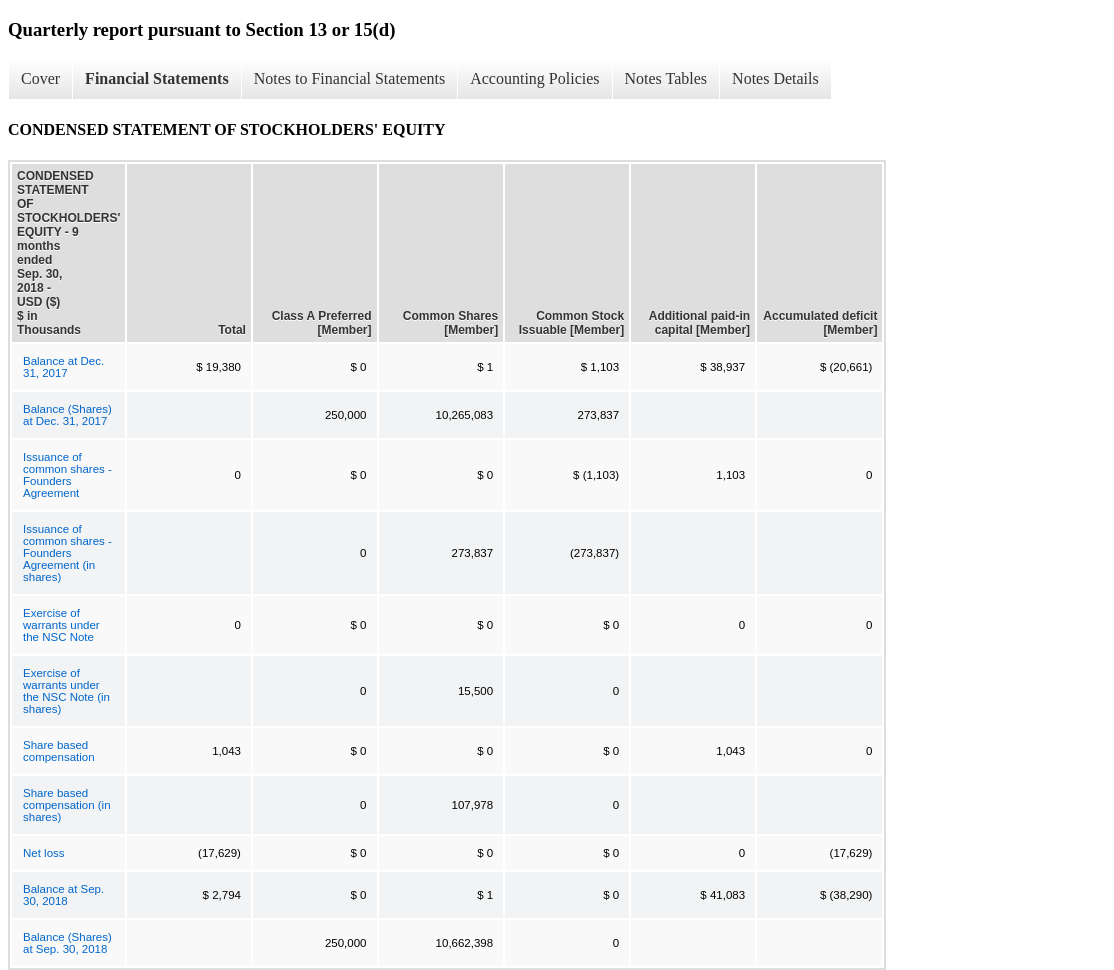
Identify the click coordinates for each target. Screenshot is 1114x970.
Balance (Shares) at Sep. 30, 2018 (67, 943)
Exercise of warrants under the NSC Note (61, 625)
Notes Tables (666, 78)
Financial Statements (157, 78)
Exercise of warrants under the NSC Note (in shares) (66, 691)
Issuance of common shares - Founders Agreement (67, 475)
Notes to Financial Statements (350, 78)
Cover (40, 78)
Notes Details (775, 78)
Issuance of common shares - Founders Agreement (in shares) (67, 553)
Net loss (44, 853)
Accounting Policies (534, 78)
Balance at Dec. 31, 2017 (63, 367)
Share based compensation (59, 751)
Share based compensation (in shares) (67, 805)
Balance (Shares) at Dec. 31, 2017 (67, 415)
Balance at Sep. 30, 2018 (63, 895)
